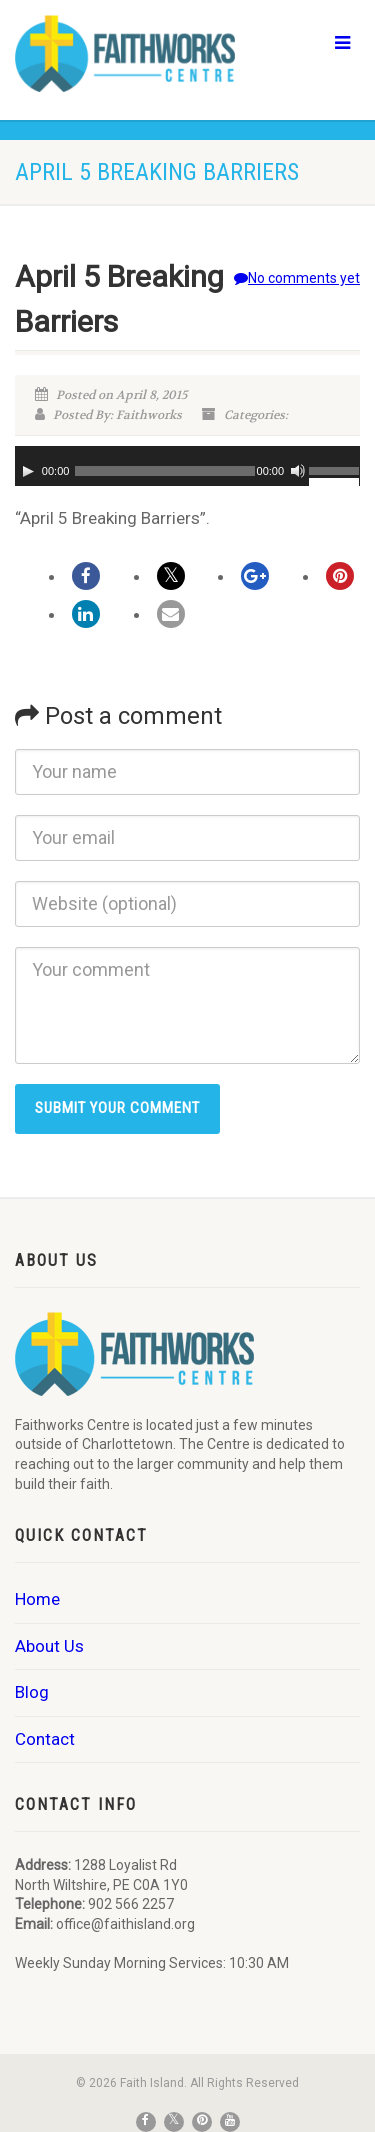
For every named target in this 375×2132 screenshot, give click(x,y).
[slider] (165, 471)
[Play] (28, 471)
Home (37, 1599)
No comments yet (297, 278)
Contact (45, 1739)
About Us (49, 1646)
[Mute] (298, 471)
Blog (32, 1692)
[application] (187, 466)
